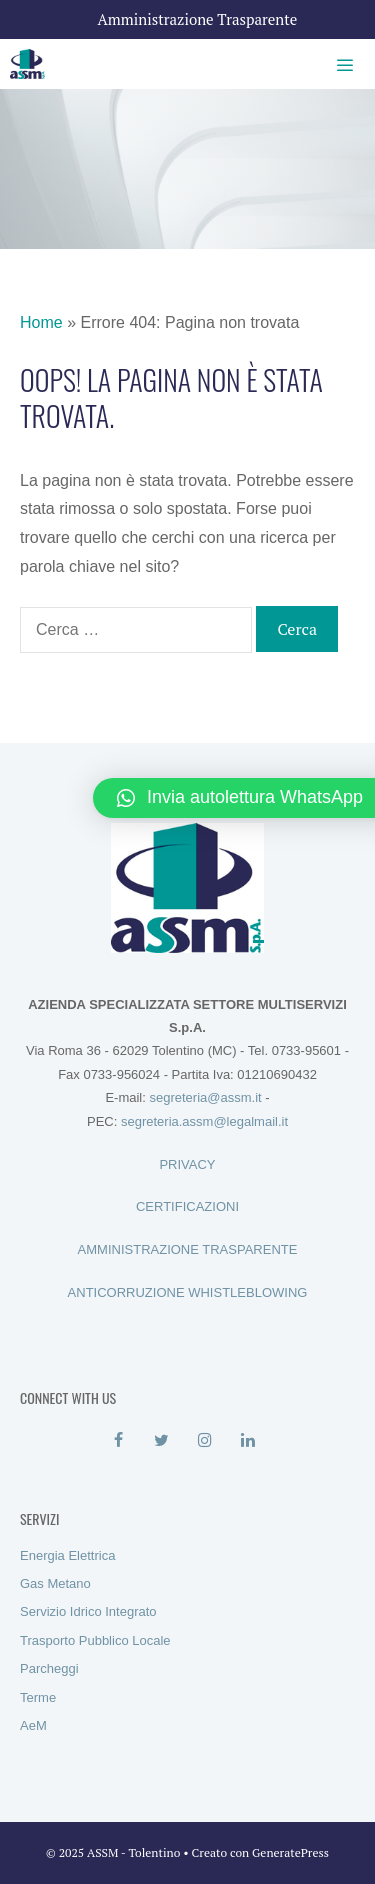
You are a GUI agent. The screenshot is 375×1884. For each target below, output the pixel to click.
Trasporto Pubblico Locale (95, 1640)
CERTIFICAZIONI (187, 1206)
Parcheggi (49, 1668)
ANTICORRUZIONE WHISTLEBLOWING (188, 1292)
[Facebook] (118, 1441)
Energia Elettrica (67, 1555)
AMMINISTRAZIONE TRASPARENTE (188, 1249)
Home (41, 322)
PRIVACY (187, 1164)
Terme (38, 1697)
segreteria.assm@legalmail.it (204, 1121)
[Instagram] (205, 1441)
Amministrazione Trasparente (198, 19)
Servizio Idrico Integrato (88, 1611)
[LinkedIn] (248, 1441)
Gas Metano (55, 1583)
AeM (33, 1725)
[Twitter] (161, 1441)
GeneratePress (290, 1852)
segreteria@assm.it (205, 1097)
